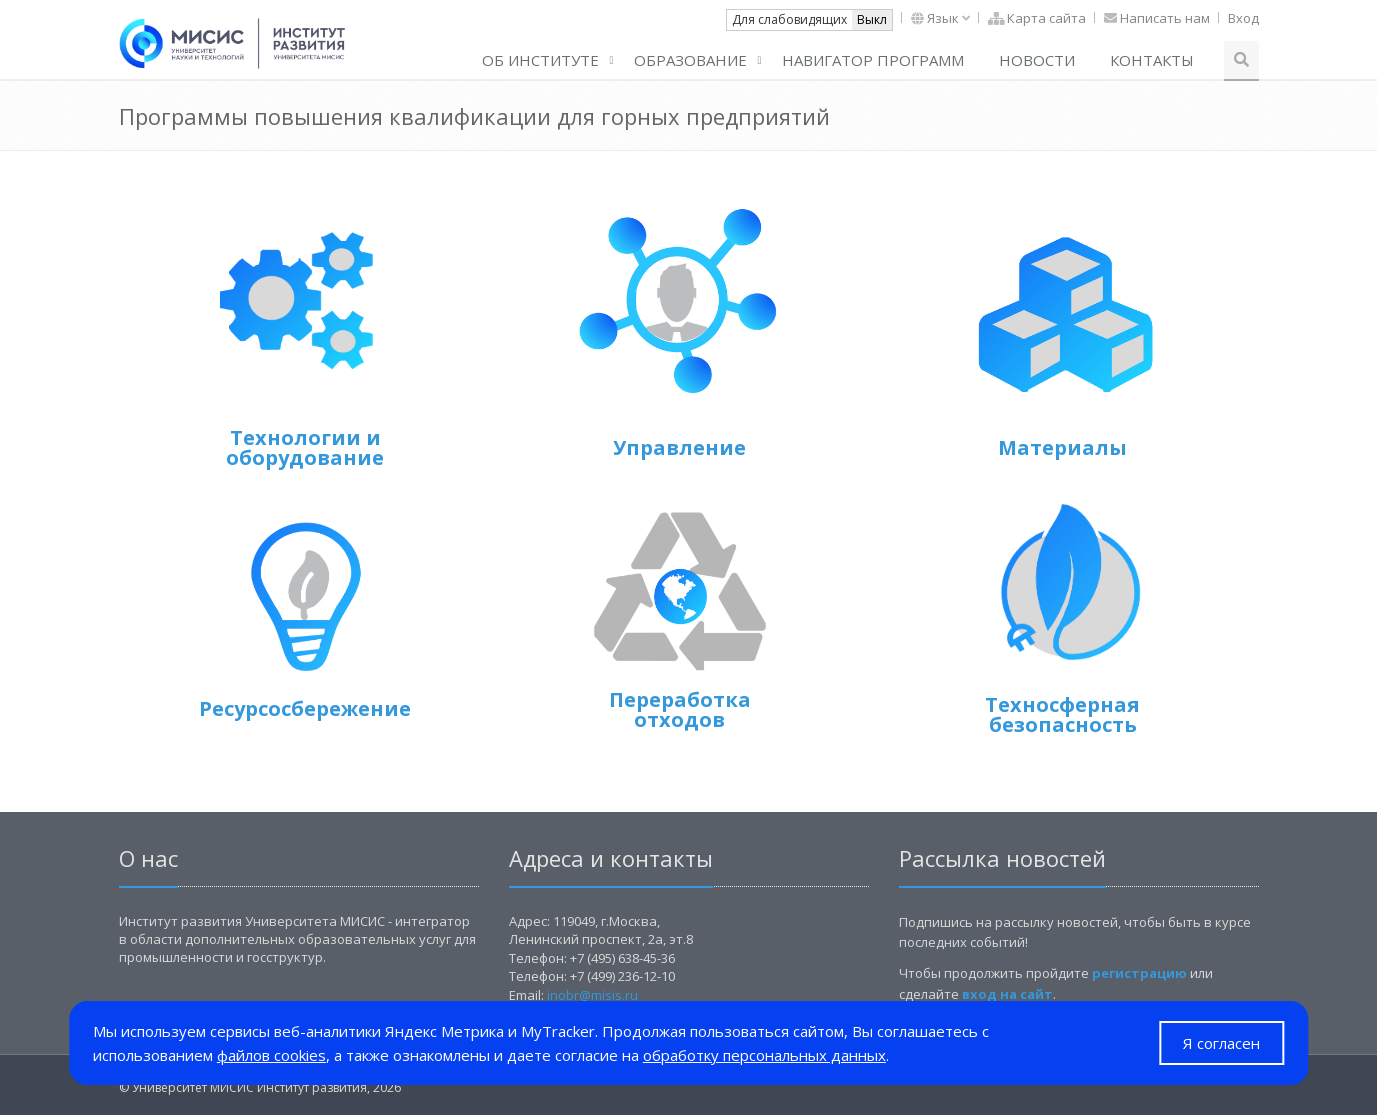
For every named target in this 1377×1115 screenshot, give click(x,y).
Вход (1243, 18)
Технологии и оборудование (305, 447)
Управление (679, 447)
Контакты (1152, 60)
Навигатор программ (873, 60)
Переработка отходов (680, 709)
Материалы (1062, 447)
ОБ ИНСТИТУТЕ (540, 60)
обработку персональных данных (764, 1055)
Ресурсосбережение (305, 708)
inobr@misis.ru (592, 995)
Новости (1037, 60)
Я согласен (1221, 1043)
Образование (690, 60)
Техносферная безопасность (1062, 714)
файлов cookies (271, 1055)
